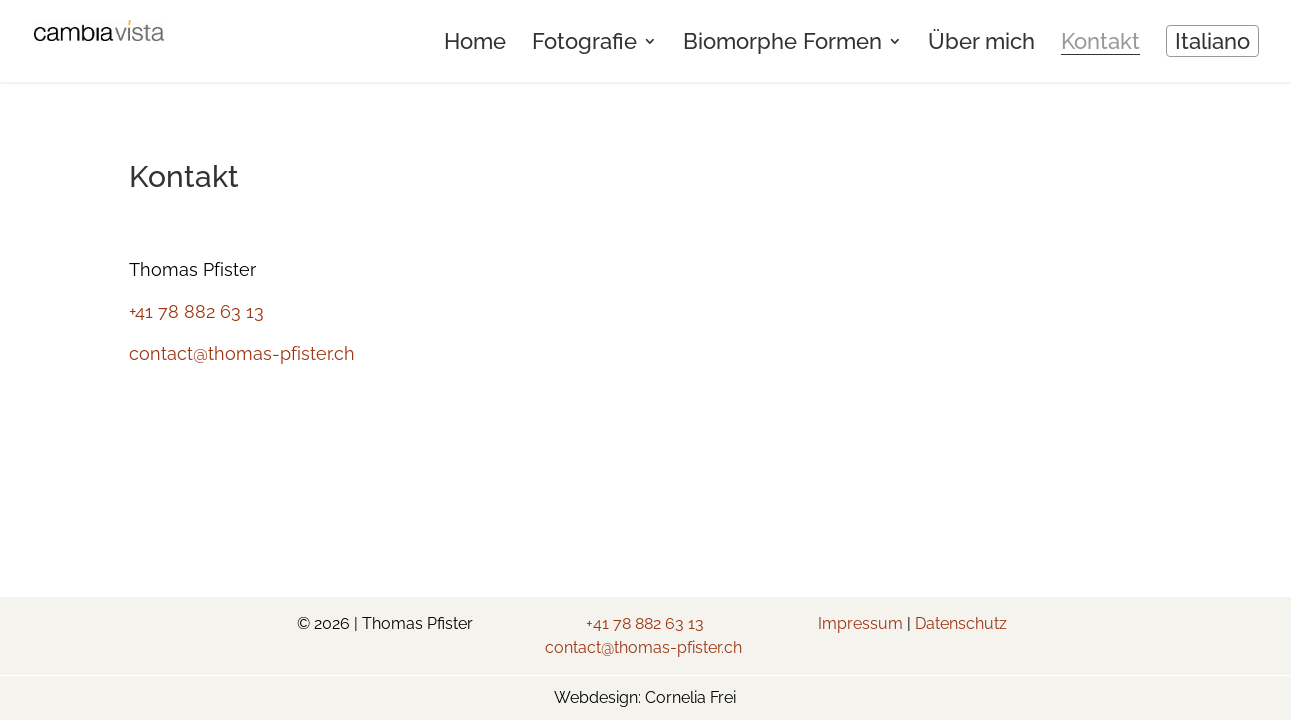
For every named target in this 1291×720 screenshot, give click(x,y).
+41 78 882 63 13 (196, 311)
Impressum (860, 623)
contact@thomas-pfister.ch (242, 353)
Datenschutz (961, 623)
